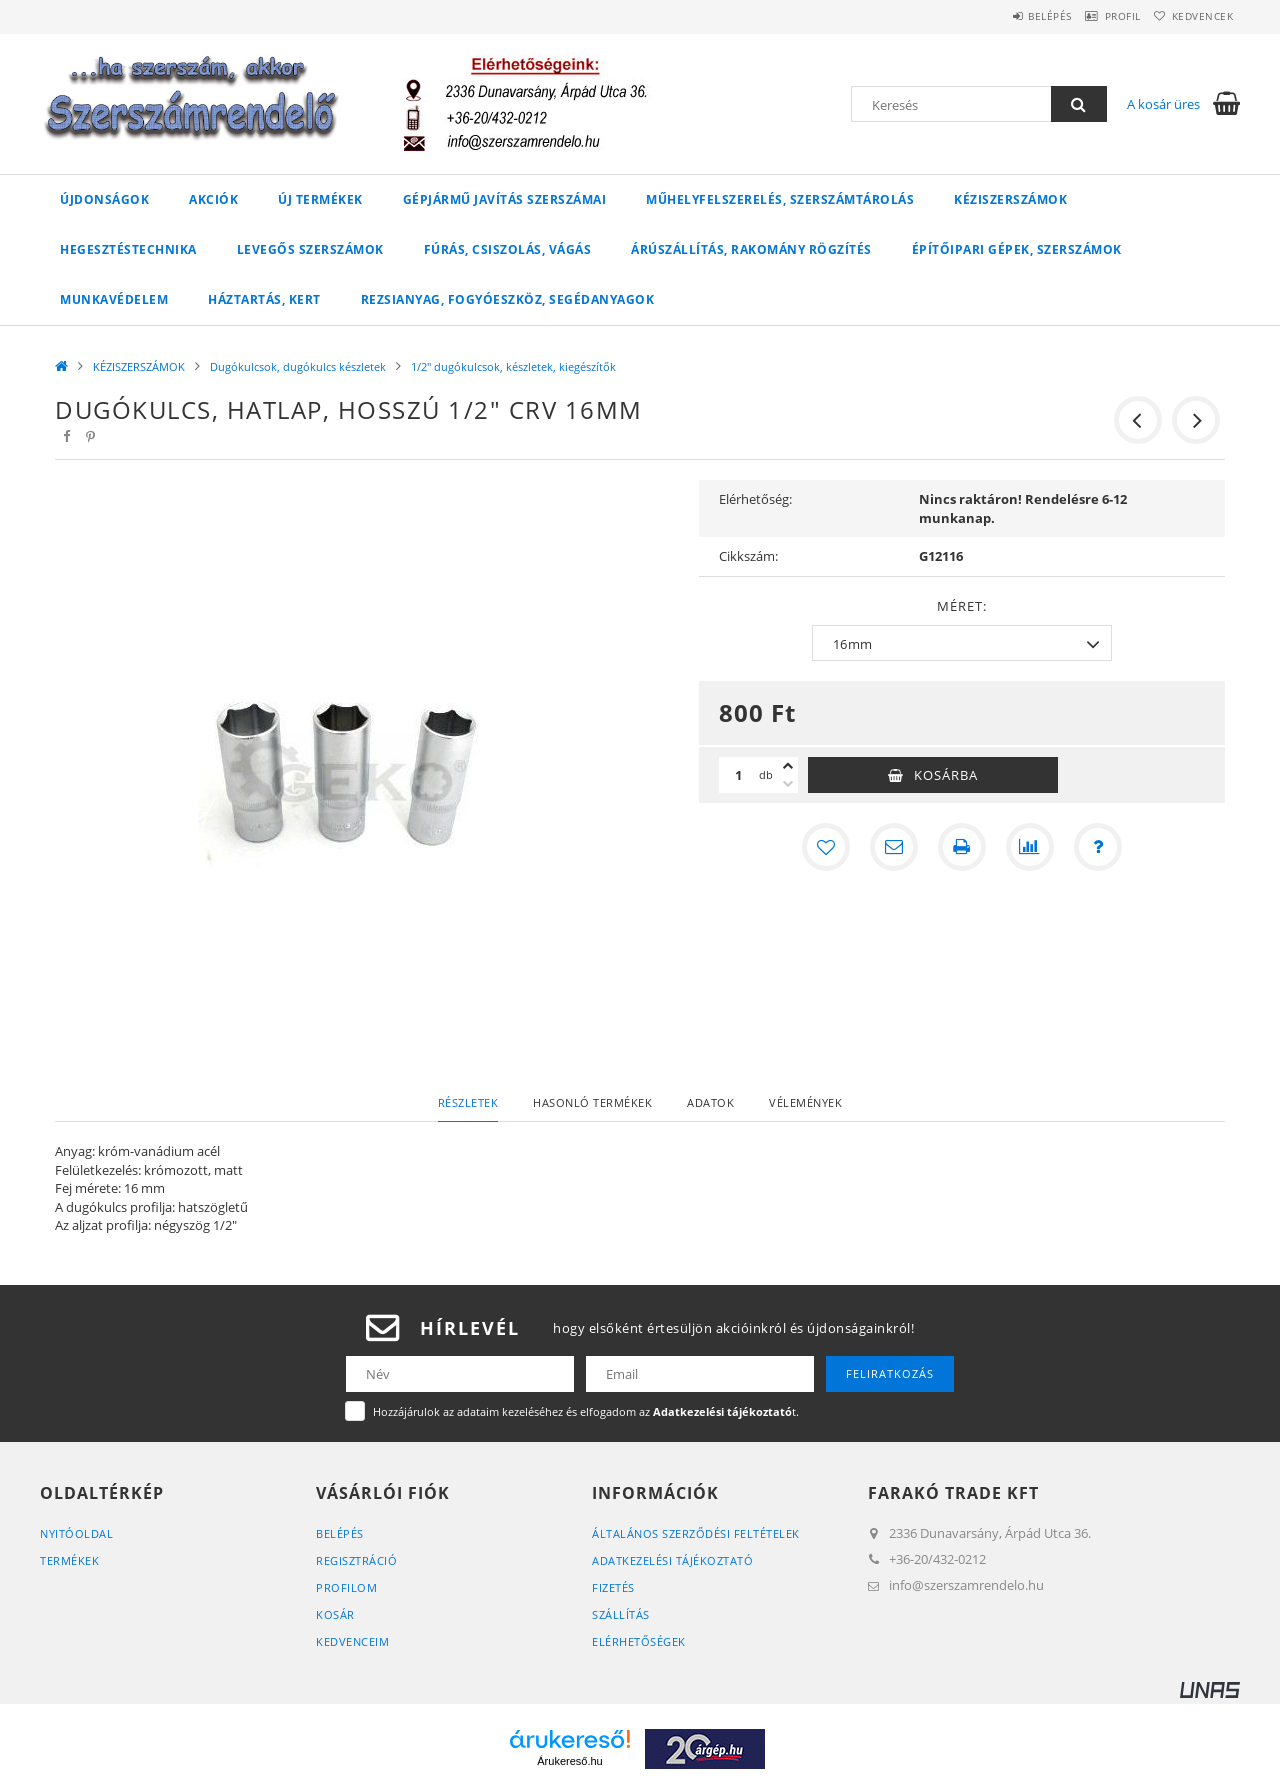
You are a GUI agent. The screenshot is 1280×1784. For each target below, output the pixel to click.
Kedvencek (1195, 16)
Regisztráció (356, 1560)
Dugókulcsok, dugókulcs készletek (298, 366)
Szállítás (621, 1614)
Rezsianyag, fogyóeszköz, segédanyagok (508, 299)
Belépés (1009, 16)
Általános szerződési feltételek (696, 1533)
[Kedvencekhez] (826, 847)
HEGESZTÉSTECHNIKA (128, 249)
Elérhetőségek (639, 1641)
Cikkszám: (748, 556)
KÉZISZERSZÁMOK (1010, 199)
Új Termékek (320, 199)
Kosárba (946, 775)
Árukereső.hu (569, 1761)
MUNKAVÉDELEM (114, 299)
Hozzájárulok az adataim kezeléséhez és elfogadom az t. (586, 1411)
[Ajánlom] (894, 847)
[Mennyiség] (739, 775)
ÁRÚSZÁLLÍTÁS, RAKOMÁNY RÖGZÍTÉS (751, 249)
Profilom (346, 1587)
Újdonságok (104, 199)
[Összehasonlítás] (1030, 847)
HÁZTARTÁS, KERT (264, 299)
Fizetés (613, 1587)
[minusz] (788, 784)
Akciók (213, 199)
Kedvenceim (352, 1641)
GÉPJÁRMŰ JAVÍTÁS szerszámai (505, 199)
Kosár (335, 1614)
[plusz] (788, 766)
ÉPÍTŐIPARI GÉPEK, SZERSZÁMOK (1017, 249)
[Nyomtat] (962, 847)
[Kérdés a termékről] (1098, 847)
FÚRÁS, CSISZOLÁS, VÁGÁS (508, 249)
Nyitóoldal (76, 1533)
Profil (1098, 16)
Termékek (69, 1560)
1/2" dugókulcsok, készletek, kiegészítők (513, 366)
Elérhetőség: (755, 499)
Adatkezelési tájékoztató (672, 1560)
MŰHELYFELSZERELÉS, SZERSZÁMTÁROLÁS (780, 199)
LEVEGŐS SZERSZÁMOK (310, 249)
